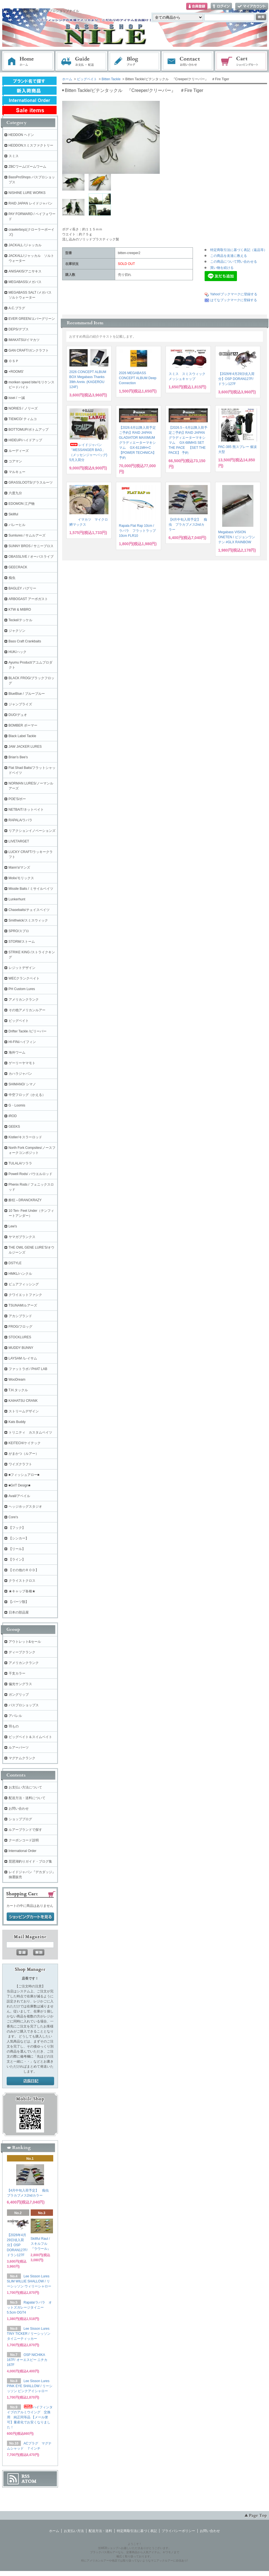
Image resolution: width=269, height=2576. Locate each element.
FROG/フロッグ (21, 1327)
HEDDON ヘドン (21, 135)
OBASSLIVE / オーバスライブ (31, 557)
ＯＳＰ (14, 361)
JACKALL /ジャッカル (25, 245)
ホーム (28, 61)
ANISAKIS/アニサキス (25, 271)
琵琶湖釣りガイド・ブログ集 (30, 1861)
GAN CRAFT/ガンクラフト (29, 350)
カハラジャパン (20, 1074)
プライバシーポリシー (178, 2531)
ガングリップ (19, 1695)
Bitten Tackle (111, 79)
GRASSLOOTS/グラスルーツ (31, 482)
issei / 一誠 (17, 398)
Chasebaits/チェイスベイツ (29, 910)
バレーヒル (17, 525)
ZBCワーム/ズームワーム (27, 167)
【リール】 (17, 1549)
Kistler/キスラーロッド (25, 1137)
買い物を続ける (222, 268)
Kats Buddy (17, 1422)
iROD (13, 1116)
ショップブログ (20, 1819)
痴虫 (12, 578)
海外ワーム (17, 1052)
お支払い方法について (25, 1787)
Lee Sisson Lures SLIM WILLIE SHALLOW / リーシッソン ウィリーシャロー (29, 2281)
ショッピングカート (241, 61)
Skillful (13, 514)
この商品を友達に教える (228, 256)
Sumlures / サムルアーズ (27, 535)
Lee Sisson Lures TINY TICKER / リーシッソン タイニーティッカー (28, 2334)
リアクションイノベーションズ (32, 831)
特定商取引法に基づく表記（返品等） (238, 250)
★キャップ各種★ (22, 1591)
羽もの (14, 1726)
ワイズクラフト (20, 1464)
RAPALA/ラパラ (21, 820)
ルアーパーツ (19, 1747)
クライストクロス (22, 1581)
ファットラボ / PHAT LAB (28, 1369)
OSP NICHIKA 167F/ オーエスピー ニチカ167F (27, 2360)
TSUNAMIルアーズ (23, 1305)
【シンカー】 (19, 1538)
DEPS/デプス (19, 329)
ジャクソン (17, 631)
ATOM (29, 2481)
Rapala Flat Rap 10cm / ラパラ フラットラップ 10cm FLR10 (137, 531)
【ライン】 (17, 1559)
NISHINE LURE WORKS (27, 193)
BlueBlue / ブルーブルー (27, 694)
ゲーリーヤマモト (22, 1063)
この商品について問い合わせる (233, 262)
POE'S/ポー (17, 799)
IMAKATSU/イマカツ (24, 340)
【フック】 (17, 1528)
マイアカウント (251, 6)
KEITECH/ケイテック (25, 1443)
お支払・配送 (81, 61)
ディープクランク (22, 1652)
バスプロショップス (24, 1705)
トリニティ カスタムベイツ (30, 1432)
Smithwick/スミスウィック (28, 920)
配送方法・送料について (27, 1798)
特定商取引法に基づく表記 (137, 2531)
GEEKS (14, 1127)
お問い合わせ (188, 61)
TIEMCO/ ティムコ (23, 419)
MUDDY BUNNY (21, 1348)
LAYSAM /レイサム (23, 1358)
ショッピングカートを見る (30, 1916)
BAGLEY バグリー (22, 588)
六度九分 (15, 493)
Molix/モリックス (21, 878)
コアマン (15, 461)
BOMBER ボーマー (23, 725)
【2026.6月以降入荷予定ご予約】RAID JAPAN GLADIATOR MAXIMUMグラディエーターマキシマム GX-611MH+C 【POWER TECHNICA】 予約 (137, 443)
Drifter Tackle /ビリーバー (28, 1031)
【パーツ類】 (19, 1602)
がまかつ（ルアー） (24, 1454)
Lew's (13, 1226)
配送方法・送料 (100, 2531)
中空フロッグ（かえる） (27, 1095)
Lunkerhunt (17, 899)
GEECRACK (18, 567)
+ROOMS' (16, 372)
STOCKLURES (20, 1337)
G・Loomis (17, 1105)
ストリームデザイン (24, 1411)
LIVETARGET (19, 841)
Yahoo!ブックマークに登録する (233, 294)
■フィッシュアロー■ (24, 1475)
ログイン (221, 6)
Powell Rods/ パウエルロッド (30, 1174)
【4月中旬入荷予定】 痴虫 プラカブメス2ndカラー (188, 525)
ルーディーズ (19, 451)
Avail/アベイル (19, 1496)
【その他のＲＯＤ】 (24, 1570)
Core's (13, 1517)
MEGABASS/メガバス (25, 282)
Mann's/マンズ (19, 867)
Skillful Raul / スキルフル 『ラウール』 (42, 2244)
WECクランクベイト (24, 978)
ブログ (134, 61)
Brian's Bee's (18, 757)
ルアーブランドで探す (25, 1830)
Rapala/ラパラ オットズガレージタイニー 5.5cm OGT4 (29, 2307)
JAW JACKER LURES (25, 747)
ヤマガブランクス (22, 1237)
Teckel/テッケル (20, 620)
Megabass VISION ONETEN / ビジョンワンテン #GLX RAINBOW (236, 537)
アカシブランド (20, 1316)
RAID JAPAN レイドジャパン (30, 203)
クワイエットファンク (25, 1295)
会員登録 (197, 6)
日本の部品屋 (19, 1612)
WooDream (17, 1379)
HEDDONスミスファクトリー (31, 145)
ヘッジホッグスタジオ (25, 1506)
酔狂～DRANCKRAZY (25, 1200)
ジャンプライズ (20, 704)
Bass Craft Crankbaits (25, 641)
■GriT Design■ (19, 1485)
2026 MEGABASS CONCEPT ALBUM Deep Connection (138, 378)
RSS (25, 2476)
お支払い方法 (74, 2531)
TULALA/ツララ (20, 1163)
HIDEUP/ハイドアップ (25, 440)
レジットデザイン (22, 968)
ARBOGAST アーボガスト (28, 599)
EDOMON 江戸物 (22, 504)
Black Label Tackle (22, 736)
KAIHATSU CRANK (23, 1401)
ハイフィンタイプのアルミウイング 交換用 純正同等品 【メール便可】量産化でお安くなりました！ (30, 2417)
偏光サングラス (20, 1684)
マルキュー (17, 472)
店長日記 (30, 2081)
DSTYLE (15, 1263)
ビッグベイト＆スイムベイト (30, 1737)
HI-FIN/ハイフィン (22, 1042)
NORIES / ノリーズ (23, 408)
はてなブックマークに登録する (233, 300)
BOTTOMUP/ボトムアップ (29, 430)
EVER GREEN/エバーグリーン (32, 319)
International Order (23, 1851)
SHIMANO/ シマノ (22, 1084)
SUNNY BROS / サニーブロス (31, 546)
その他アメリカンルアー (27, 1010)
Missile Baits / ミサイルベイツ (31, 889)
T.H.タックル (18, 1390)
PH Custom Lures (22, 989)
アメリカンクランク (24, 999)
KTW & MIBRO (20, 609)
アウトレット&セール (25, 1642)
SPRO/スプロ (19, 931)
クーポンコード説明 (24, 1840)
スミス (14, 156)
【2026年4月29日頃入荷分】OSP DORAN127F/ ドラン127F (236, 379)
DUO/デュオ (18, 715)
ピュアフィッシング (24, 1284)
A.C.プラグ (17, 308)
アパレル (15, 1716)
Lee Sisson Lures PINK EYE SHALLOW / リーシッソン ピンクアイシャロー (29, 2386)
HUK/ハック (18, 652)
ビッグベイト (87, 79)
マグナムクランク (22, 1758)
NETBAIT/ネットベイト (26, 809)
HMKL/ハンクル (20, 1274)
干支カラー (17, 1673)
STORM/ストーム (22, 942)
